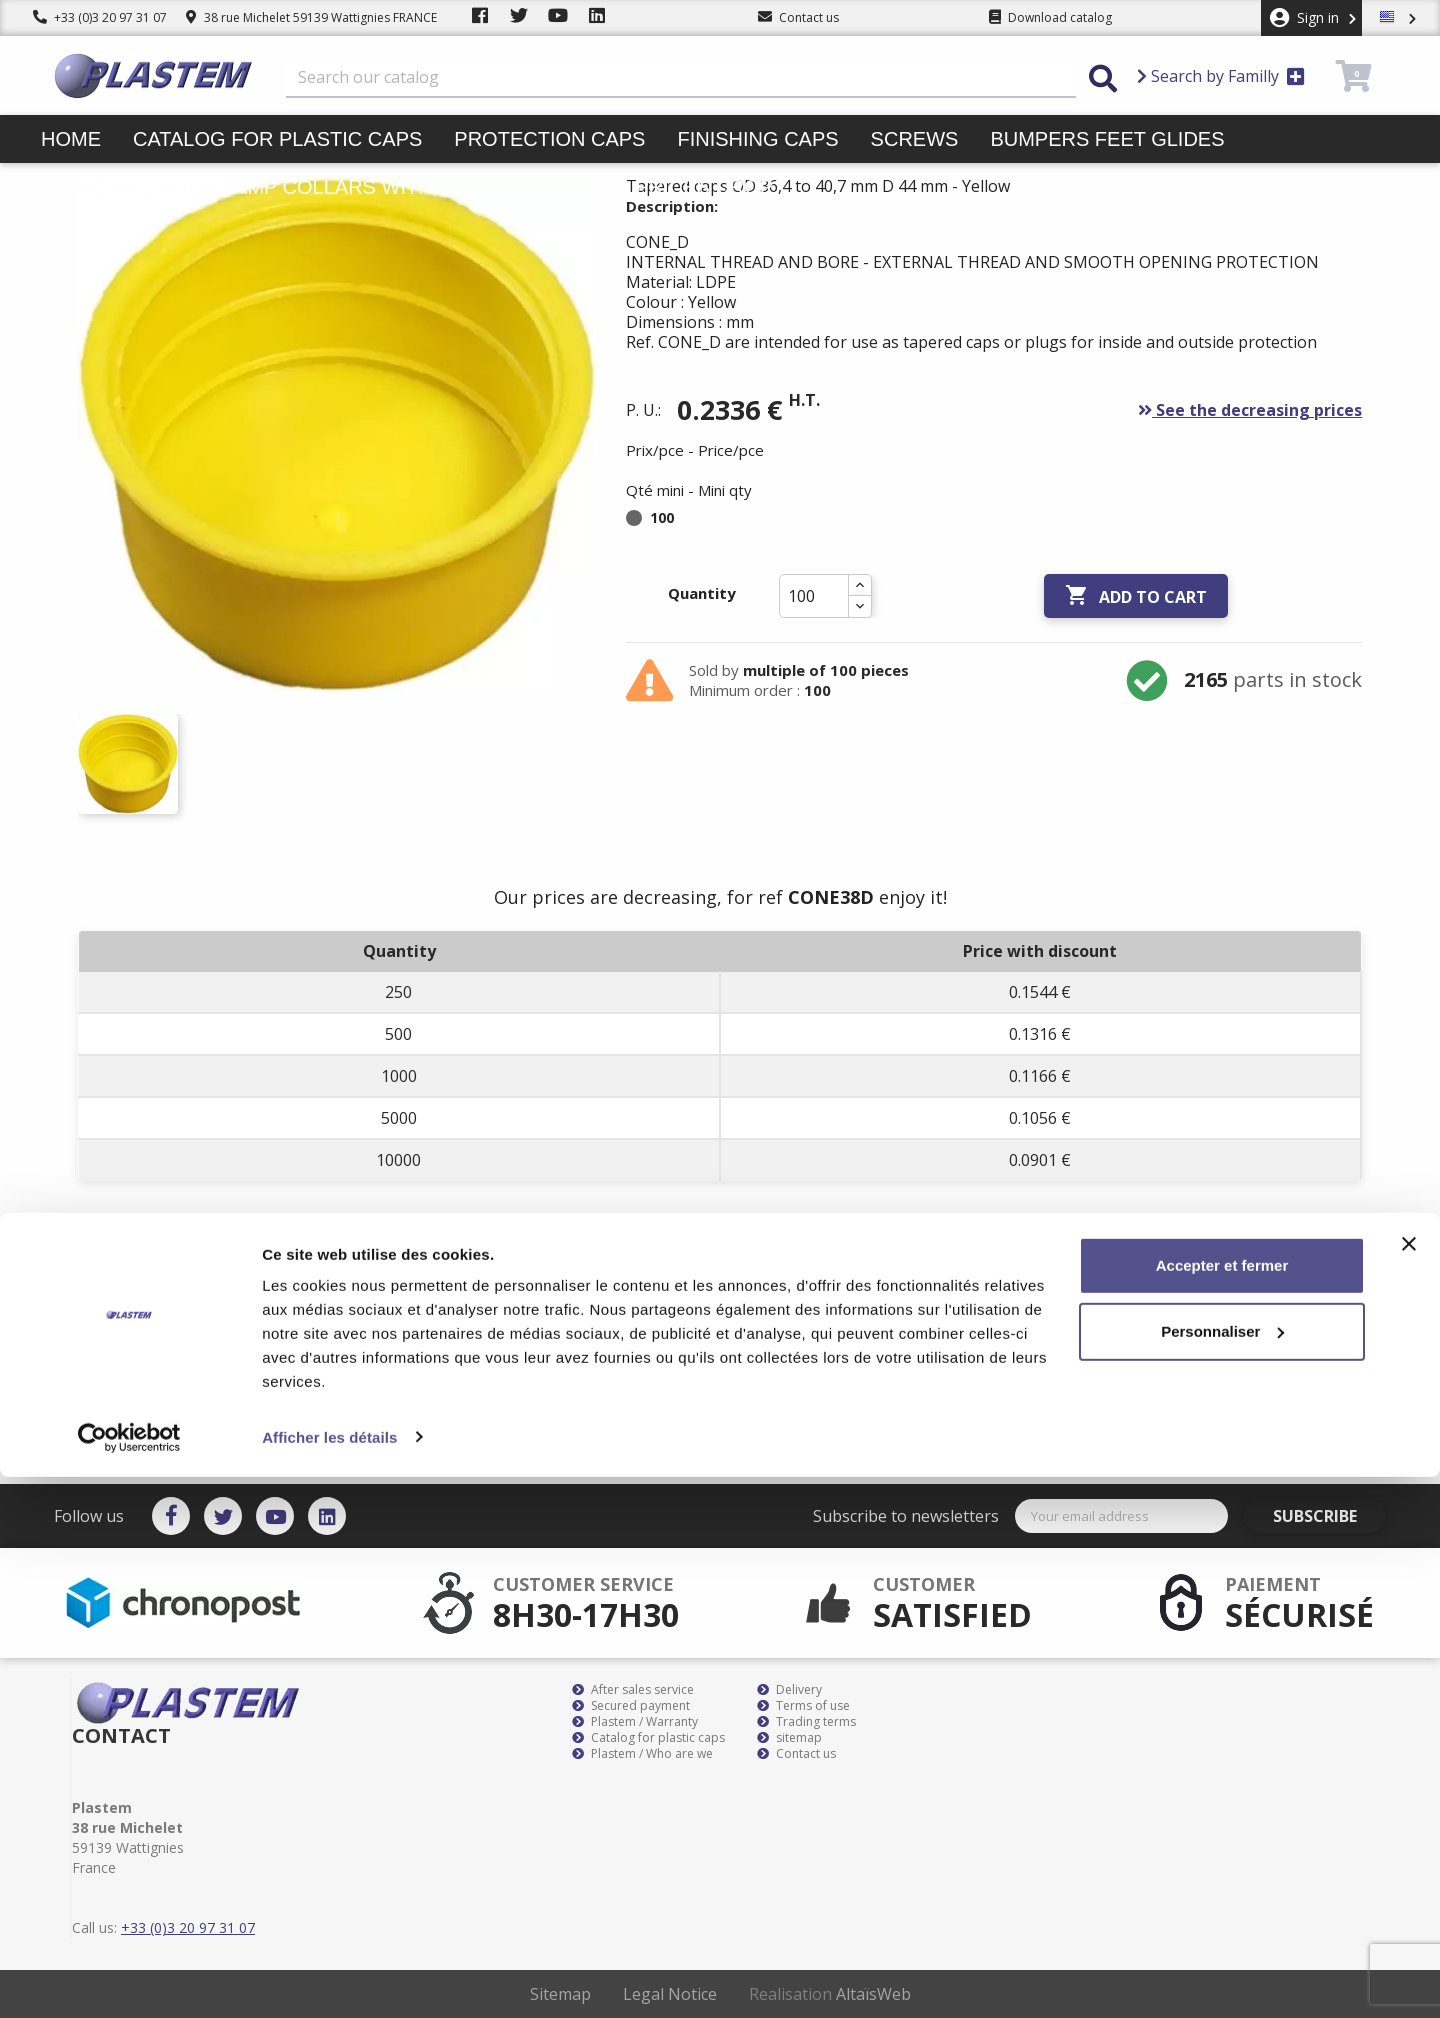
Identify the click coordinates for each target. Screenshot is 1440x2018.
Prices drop (704, 187)
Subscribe (1329, 1516)
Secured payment (631, 1706)
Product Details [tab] (283, 1299)
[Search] (681, 78)
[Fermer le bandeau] (1409, 1786)
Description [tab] (140, 1299)
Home (71, 139)
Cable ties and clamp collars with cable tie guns (322, 187)
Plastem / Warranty (635, 1722)
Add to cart (1136, 596)
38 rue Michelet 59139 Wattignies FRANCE (311, 17)
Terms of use (803, 1706)
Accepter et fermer (1222, 1807)
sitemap (789, 1738)
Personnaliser (1222, 1872)
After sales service (633, 1690)
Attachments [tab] (433, 1299)
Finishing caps (757, 139)
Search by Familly (1221, 76)
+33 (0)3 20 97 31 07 (100, 17)
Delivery (789, 1690)
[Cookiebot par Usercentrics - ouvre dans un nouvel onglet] (129, 1979)
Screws (915, 139)
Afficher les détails (329, 1978)
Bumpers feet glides (1107, 139)
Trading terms (806, 1722)
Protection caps (549, 139)
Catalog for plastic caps (277, 139)
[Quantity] (814, 596)
